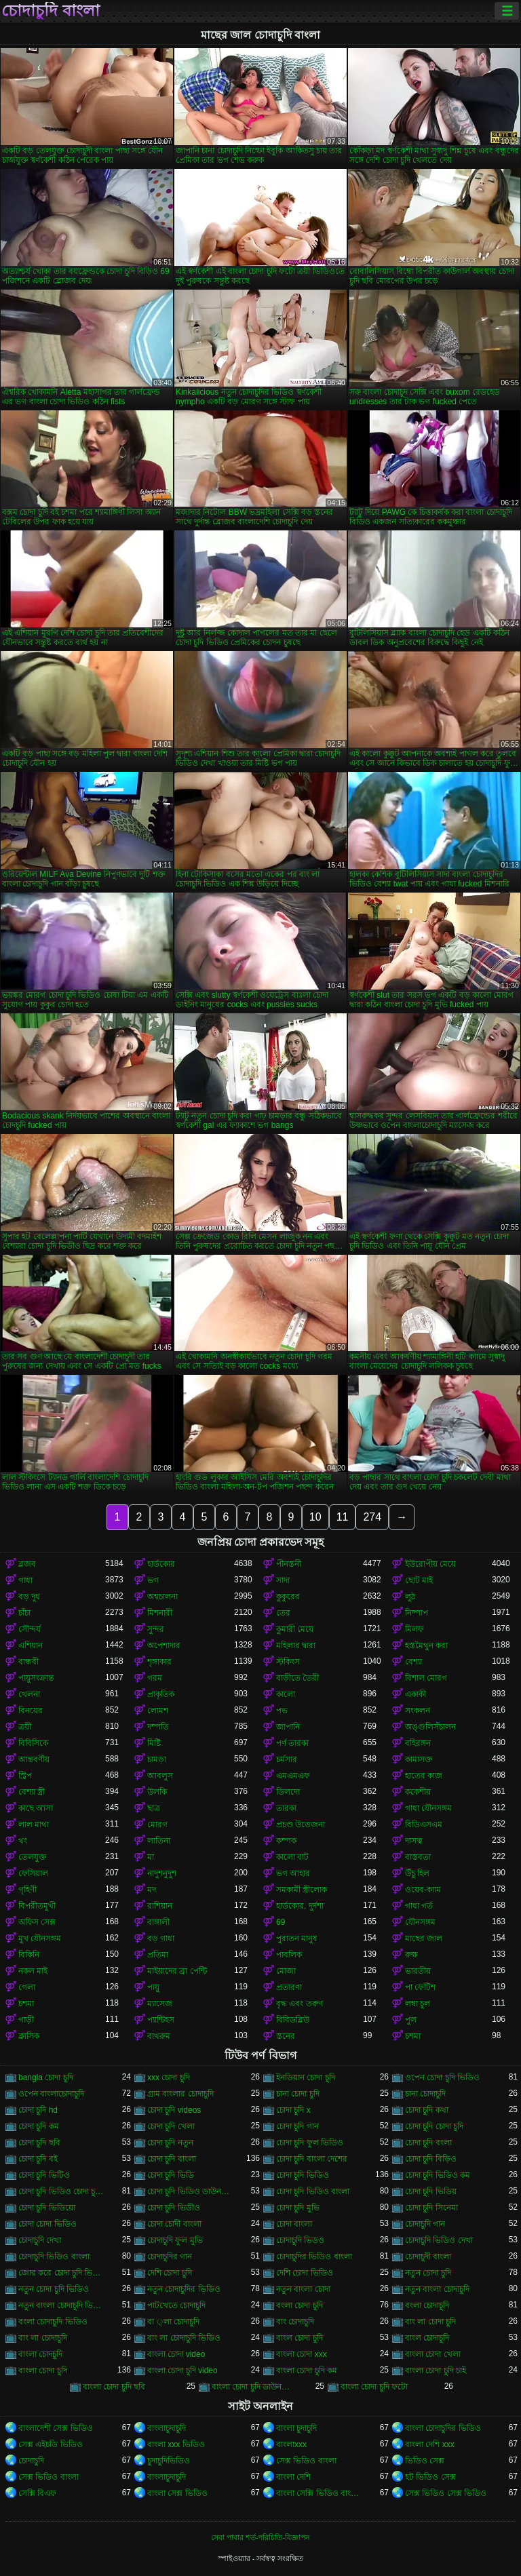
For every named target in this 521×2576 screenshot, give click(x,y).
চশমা (26, 2003)
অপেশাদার (163, 1645)
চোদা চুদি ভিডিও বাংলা (312, 2191)
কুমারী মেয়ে (294, 1629)
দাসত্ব (414, 1841)
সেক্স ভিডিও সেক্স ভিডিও (445, 2493)
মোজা (286, 1971)
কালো (285, 1694)
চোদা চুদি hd (38, 2110)
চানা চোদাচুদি (425, 2094)
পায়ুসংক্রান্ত (36, 1678)
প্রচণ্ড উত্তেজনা (300, 1824)
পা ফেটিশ (420, 1987)
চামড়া (156, 1759)
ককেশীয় (418, 1792)
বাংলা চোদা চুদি (42, 2370)
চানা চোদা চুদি (298, 2094)
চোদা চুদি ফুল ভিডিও (309, 2142)
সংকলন (417, 1710)
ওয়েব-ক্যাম (423, 1889)
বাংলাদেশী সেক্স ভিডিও (55, 2428)
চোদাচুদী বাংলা (428, 2256)
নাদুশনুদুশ (161, 1873)
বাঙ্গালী (158, 1922)
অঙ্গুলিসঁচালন (430, 1727)
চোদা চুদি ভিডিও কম (437, 2175)
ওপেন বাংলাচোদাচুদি (51, 2094)
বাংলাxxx (291, 2444)
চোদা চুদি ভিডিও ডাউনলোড (190, 2191)
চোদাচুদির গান (169, 2256)
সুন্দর (155, 1629)
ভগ (153, 1580)
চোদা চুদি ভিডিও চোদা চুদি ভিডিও (61, 2191)
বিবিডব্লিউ (292, 2020)
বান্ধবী (28, 1661)
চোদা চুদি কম (38, 2126)
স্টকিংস (288, 1661)
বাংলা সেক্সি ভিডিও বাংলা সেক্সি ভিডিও (319, 2493)
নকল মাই (32, 1971)
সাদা (283, 1580)
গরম (154, 1678)
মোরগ (157, 1824)
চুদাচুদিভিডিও (168, 2460)
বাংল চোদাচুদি (427, 2338)
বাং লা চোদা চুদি (430, 2321)
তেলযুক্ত (32, 1857)
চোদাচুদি (31, 2460)
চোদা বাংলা (294, 2224)
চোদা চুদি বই (38, 2159)
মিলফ (414, 1629)
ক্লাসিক (28, 2036)
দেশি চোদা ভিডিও (304, 2273)
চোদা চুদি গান (297, 2126)
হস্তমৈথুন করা (426, 1645)
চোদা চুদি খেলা (171, 2126)
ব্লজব (27, 1564)
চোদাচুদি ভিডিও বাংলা (54, 2256)
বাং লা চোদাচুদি (42, 2338)
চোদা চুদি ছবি (39, 2142)
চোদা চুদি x (293, 2110)
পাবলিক (289, 1954)
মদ (151, 1889)
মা (150, 1857)
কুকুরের (288, 1596)
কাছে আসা (35, 1808)
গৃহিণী (27, 1889)
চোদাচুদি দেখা (39, 2240)
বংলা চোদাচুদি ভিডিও (53, 2321)
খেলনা (29, 1694)
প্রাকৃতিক (160, 1694)
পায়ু (153, 1987)
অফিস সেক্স (37, 1922)
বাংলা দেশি (293, 2477)
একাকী (415, 1694)
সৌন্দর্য (29, 1629)
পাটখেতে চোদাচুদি (176, 2305)
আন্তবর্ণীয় (34, 1759)
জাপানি (288, 1727)
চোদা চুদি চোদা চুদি (434, 2126)
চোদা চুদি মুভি (298, 2207)
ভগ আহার (293, 1873)
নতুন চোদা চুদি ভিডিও (53, 2289)
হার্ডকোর (161, 1564)
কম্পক (286, 1841)
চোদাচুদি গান (425, 2224)
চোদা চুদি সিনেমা (431, 2207)
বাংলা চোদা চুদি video (182, 2370)
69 (280, 1922)
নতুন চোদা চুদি (428, 2273)
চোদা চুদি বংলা (428, 2142)
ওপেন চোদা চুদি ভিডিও (442, 2077)
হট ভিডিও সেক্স (430, 2477)
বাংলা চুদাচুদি (296, 2428)
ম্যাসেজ (159, 2003)
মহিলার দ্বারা (295, 1645)
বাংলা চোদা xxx (301, 2354)
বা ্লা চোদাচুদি (173, 2321)
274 (372, 1517)
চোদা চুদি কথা (426, 2110)
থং (22, 1841)
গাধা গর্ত (419, 1906)
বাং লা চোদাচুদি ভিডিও (183, 2338)
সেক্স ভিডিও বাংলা (306, 2460)
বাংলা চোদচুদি (40, 2354)
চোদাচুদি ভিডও (300, 2240)
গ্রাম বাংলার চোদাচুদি (180, 2094)
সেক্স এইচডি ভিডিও (50, 2444)
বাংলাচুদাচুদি (166, 2428)
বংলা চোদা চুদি (299, 2305)
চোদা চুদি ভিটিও (44, 2175)
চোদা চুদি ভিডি (170, 2175)
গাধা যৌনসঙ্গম (428, 1808)
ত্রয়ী (24, 1727)
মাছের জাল (423, 1938)
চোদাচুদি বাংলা (50, 11)
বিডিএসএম (423, 1824)
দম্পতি (158, 1727)
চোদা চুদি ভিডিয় (431, 2191)
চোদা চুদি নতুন (170, 2142)
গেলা (26, 1987)
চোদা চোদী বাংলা (174, 2224)
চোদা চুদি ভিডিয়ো (46, 2207)
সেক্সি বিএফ (37, 2493)
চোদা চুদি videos (174, 2110)
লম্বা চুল (417, 2003)
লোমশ (157, 1710)
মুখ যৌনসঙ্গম (39, 1938)
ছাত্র (153, 1808)
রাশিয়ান (159, 1906)
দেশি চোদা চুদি (169, 2273)
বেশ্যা (413, 1661)
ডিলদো (288, 1792)
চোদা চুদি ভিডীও (173, 2207)
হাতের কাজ (423, 1775)
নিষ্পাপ (416, 1613)
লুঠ (410, 1596)
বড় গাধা (160, 1938)
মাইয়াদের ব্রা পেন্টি (177, 1971)
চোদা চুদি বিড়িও (431, 2159)
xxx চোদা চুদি (168, 2077)
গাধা (25, 1580)
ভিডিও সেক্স (424, 2460)
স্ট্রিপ (25, 1775)
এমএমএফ (293, 1775)
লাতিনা (158, 1841)
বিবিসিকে (33, 1743)
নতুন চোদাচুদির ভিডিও (183, 2289)
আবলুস (160, 1775)
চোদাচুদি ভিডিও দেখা (439, 2240)
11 (342, 1517)
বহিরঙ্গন (418, 1743)
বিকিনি (28, 1954)
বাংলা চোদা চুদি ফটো (374, 2387)
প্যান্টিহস (160, 2020)
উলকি (157, 1792)
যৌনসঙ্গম (420, 1922)
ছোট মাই (419, 1580)
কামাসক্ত (419, 1759)
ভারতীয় (418, 1971)
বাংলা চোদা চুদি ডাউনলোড (255, 2387)
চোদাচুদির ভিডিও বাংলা (314, 2256)
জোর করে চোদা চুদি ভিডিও (61, 2273)
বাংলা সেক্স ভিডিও (177, 2493)
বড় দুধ (29, 1596)
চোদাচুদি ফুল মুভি (175, 2240)
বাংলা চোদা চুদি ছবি (114, 2387)
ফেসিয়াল (33, 1873)
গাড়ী (26, 2020)
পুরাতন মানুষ (296, 1938)
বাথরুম (158, 2036)
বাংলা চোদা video (176, 2354)
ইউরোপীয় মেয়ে (430, 1564)
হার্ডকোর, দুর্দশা (300, 1906)
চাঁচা (24, 1613)
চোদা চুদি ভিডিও (302, 2175)
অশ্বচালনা (162, 1596)
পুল (411, 2020)
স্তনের (285, 2036)
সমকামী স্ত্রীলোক (301, 1889)
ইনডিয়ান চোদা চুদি (305, 2077)
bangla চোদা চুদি (45, 2077)
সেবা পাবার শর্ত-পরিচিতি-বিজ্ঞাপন (260, 2537)
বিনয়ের (30, 1710)
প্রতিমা (157, 1954)
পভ (282, 1710)
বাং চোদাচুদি (295, 2321)
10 (315, 1517)
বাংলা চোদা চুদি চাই (435, 2370)
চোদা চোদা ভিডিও (47, 2224)
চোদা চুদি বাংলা (171, 2159)
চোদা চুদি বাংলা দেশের (311, 2159)
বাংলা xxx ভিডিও (176, 2444)
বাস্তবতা (418, 1857)
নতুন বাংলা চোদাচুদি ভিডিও (61, 2305)
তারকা (286, 1808)
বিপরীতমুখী (37, 1906)
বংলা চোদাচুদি (427, 2305)
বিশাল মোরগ (426, 1678)
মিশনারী (159, 1613)
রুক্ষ (411, 1954)
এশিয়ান (30, 1645)
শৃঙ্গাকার (159, 1661)
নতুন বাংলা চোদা (303, 2289)
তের (283, 1613)
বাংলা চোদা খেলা (433, 2354)
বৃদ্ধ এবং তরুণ (299, 2003)
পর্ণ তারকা (292, 1743)
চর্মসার (286, 1759)
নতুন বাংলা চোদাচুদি (437, 2289)
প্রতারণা (289, 1987)
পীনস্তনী (288, 1564)
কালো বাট (292, 1857)
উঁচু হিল (417, 1873)
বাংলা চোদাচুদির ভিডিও (443, 2428)
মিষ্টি (154, 1743)
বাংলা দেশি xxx (430, 2444)
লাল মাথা (33, 1824)
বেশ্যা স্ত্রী (31, 1792)
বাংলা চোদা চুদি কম (306, 2370)
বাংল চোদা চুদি (299, 2338)
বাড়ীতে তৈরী (297, 1678)
